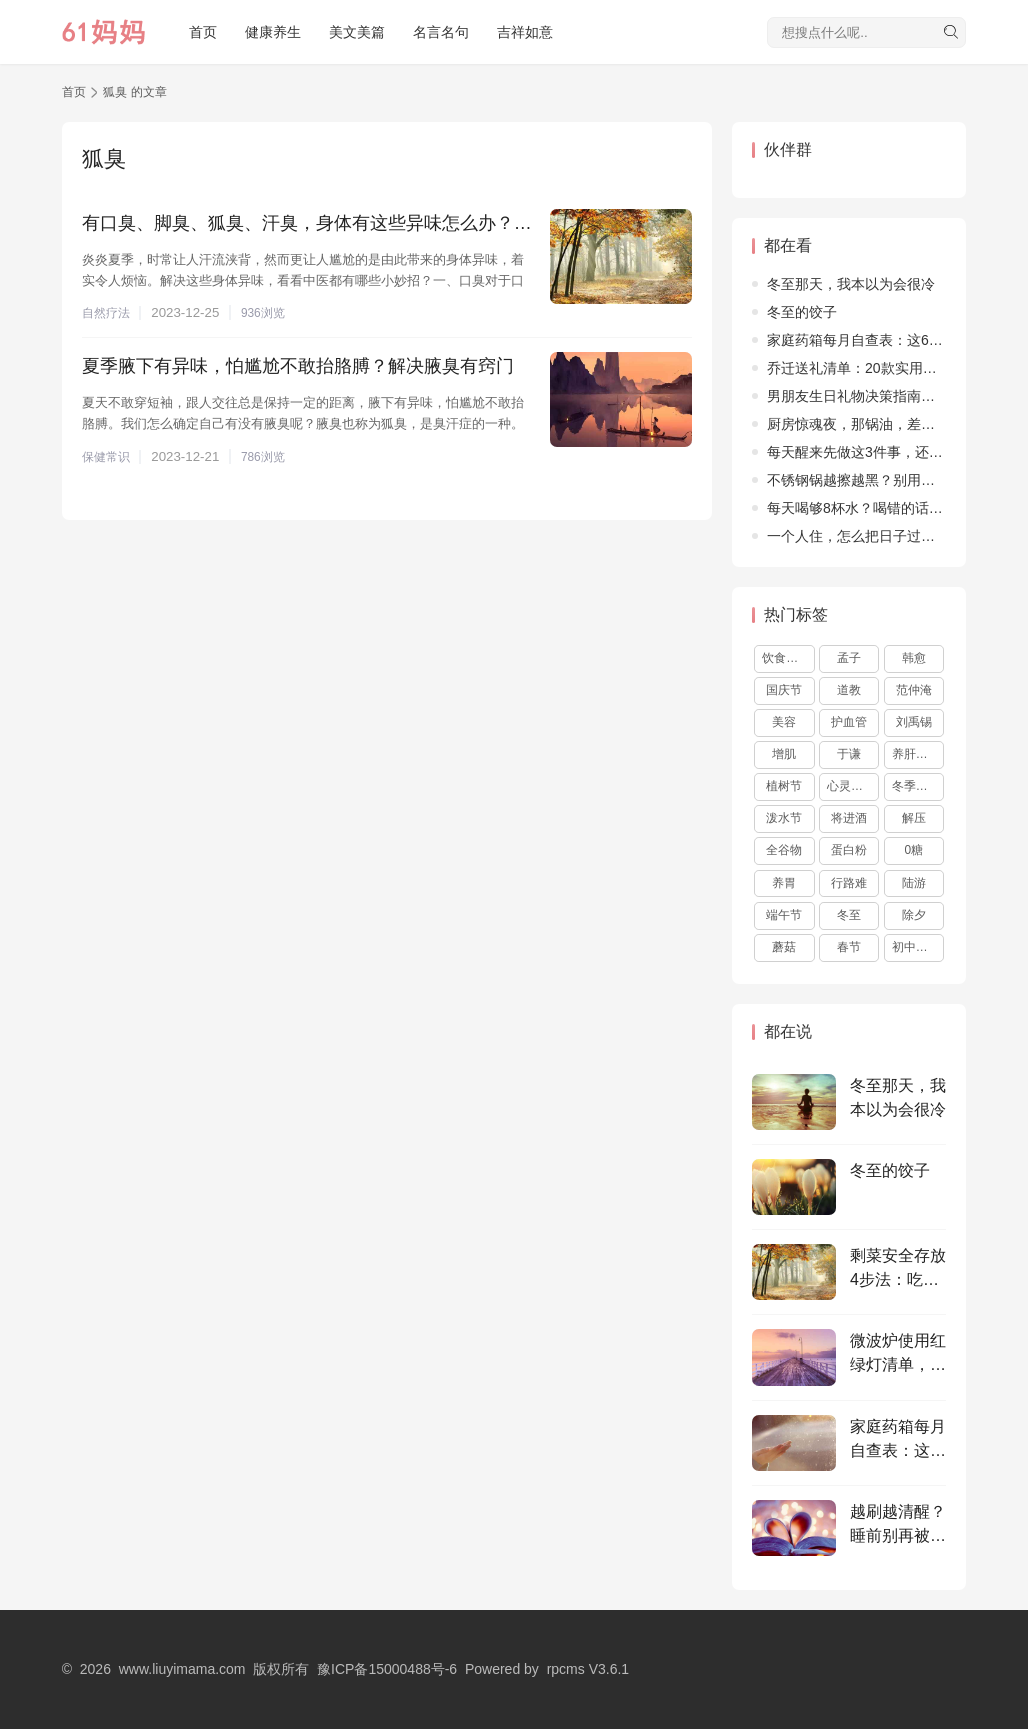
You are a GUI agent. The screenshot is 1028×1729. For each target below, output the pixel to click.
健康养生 (273, 32)
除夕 (914, 915)
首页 (203, 32)
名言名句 (441, 32)
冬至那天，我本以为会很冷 (851, 284)
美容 (784, 722)
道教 (849, 690)
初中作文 (916, 947)
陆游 (914, 883)
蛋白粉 (849, 850)
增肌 (784, 754)
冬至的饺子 (802, 312)
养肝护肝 (916, 754)
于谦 (849, 754)
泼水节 (784, 818)
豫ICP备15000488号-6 (387, 1669)
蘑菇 (784, 947)
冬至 (849, 915)
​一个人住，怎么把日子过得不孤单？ (879, 536)
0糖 (914, 850)
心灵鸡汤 (851, 786)
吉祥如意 (525, 32)
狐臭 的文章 (134, 92)
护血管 (849, 722)
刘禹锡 (914, 722)
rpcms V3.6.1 (588, 1669)
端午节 (784, 915)
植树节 (784, 786)
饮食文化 (786, 658)
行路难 (849, 883)
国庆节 (784, 690)
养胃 (784, 883)
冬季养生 (916, 786)
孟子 (849, 658)
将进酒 (849, 818)
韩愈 (914, 658)
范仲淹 (914, 690)
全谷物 (784, 850)
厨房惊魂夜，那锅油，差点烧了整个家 (886, 424)
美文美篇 (357, 32)
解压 (914, 818)
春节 (849, 947)
